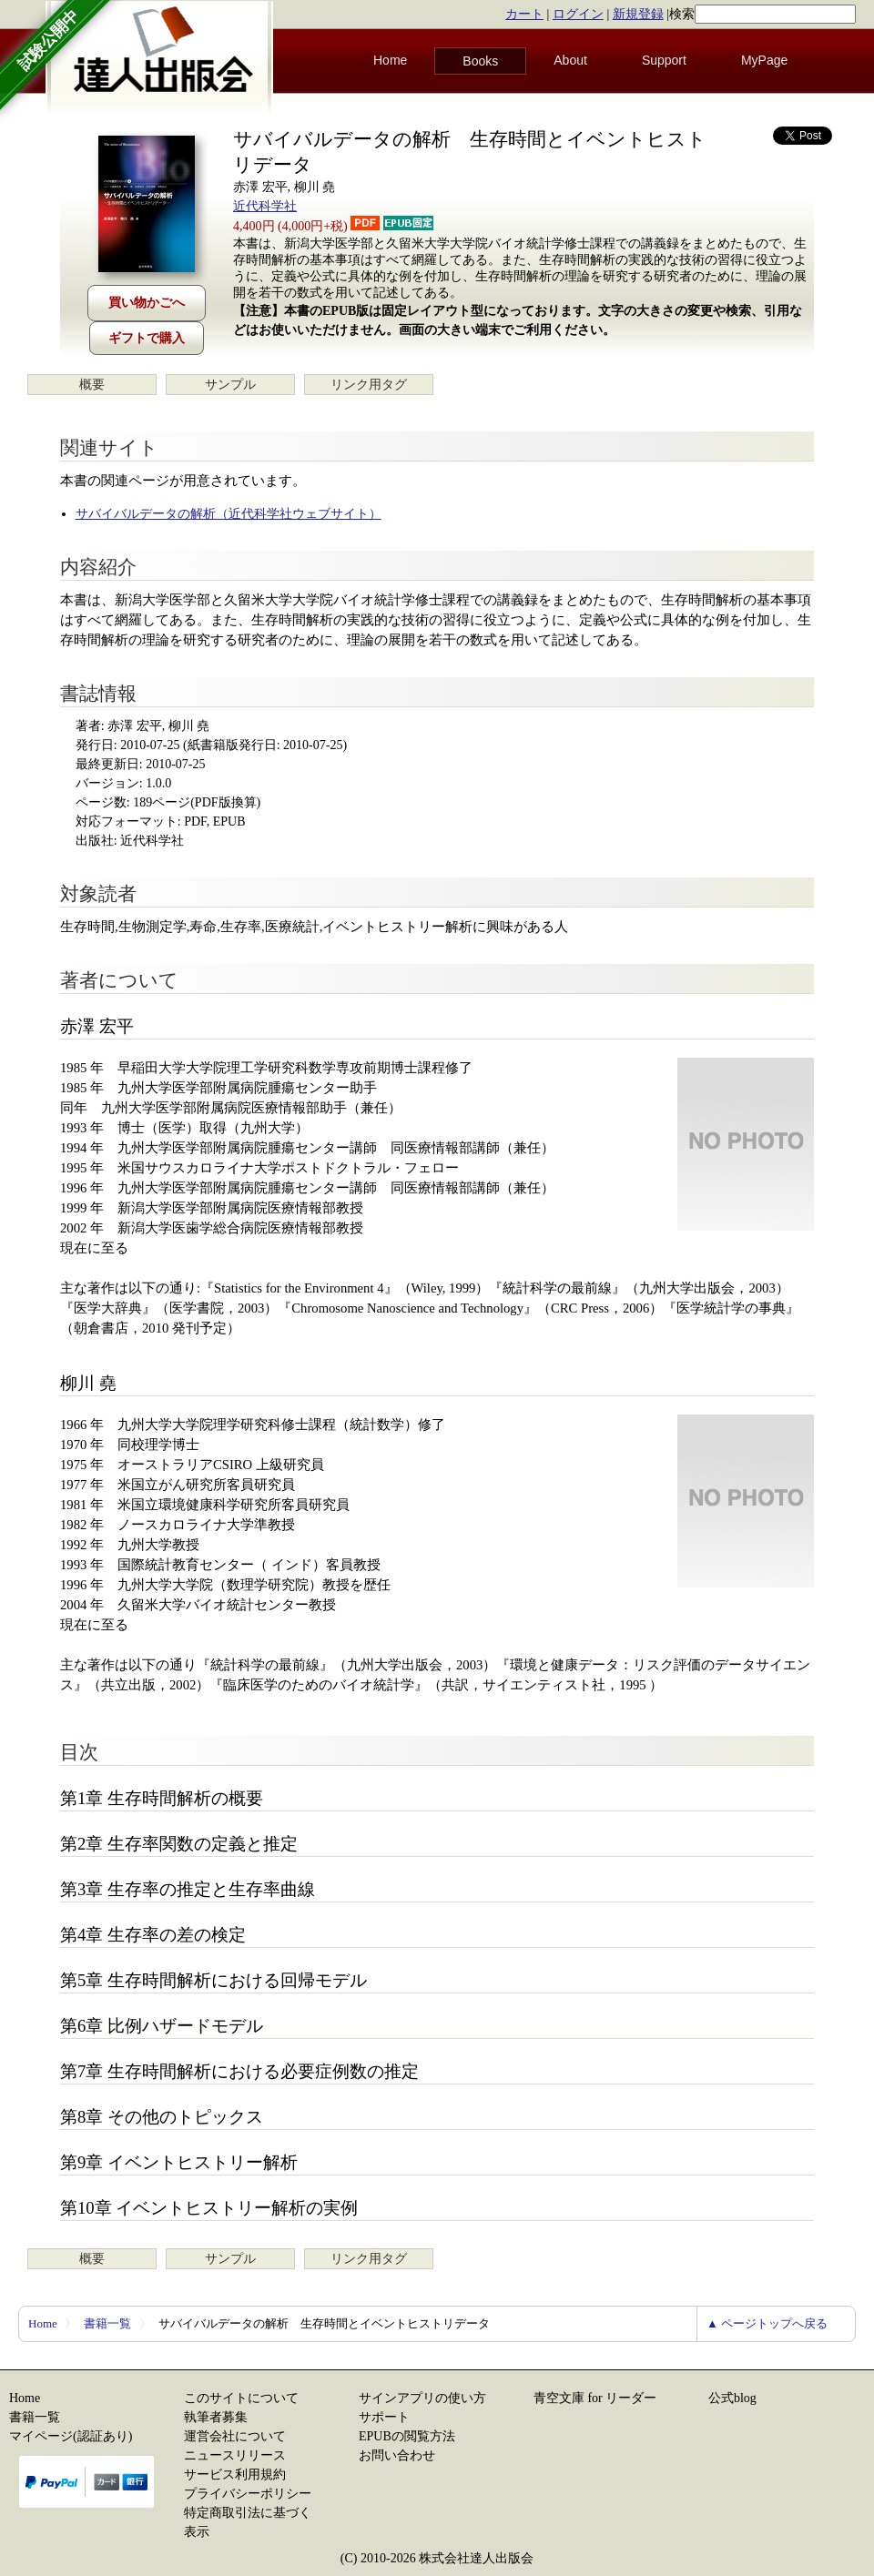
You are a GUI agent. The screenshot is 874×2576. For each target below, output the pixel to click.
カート (524, 14)
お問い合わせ (397, 2455)
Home (390, 60)
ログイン (578, 14)
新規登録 (638, 14)
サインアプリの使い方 (422, 2398)
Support (664, 60)
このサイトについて (241, 2398)
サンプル (230, 384)
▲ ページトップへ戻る (767, 2323)
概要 (92, 384)
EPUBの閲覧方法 (407, 2436)
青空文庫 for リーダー (595, 2398)
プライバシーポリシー (247, 2493)
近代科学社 (265, 206)
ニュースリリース (235, 2455)
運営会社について (235, 2436)
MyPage (764, 60)
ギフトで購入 (146, 338)
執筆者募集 (216, 2417)
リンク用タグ (368, 384)
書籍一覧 (107, 2323)
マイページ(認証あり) (70, 2436)
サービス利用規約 (235, 2474)
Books (480, 61)
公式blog (732, 2398)
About (570, 60)
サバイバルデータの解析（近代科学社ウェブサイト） (228, 514)
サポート (384, 2417)
